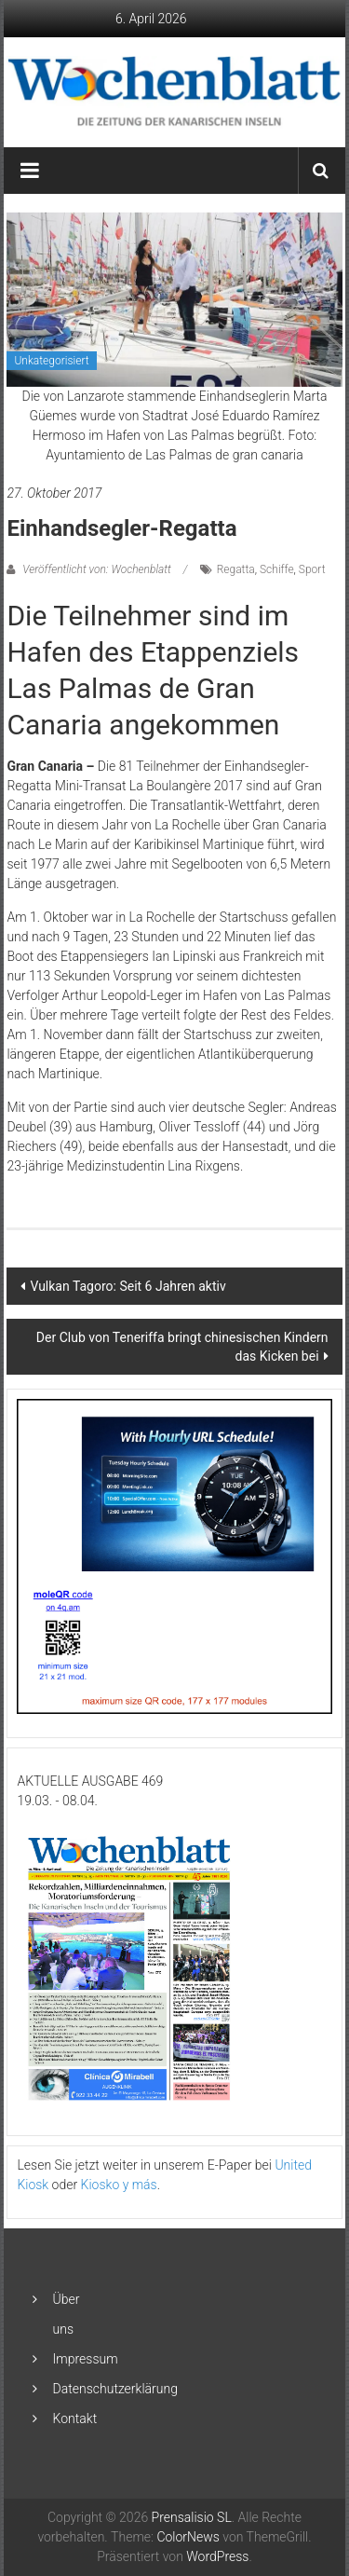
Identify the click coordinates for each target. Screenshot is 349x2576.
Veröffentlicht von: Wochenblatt (96, 569)
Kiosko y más (119, 2184)
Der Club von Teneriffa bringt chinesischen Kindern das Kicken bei (182, 1346)
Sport (312, 569)
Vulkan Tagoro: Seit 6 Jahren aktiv (127, 1286)
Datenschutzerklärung (115, 2388)
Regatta (236, 569)
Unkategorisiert (51, 360)
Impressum (85, 2358)
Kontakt (75, 2418)
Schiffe (277, 569)
